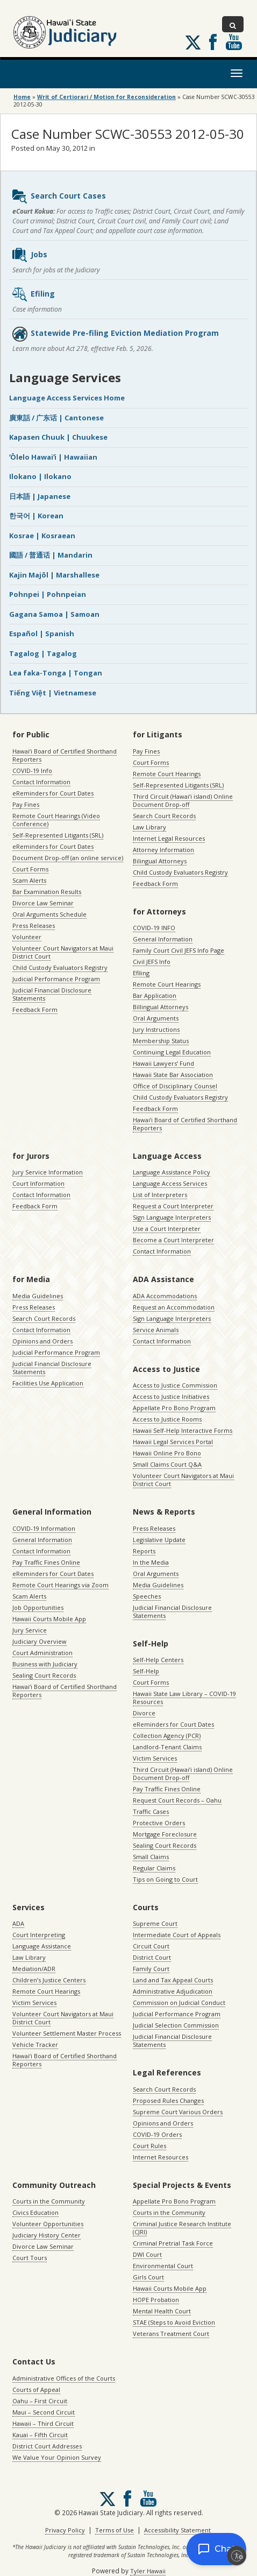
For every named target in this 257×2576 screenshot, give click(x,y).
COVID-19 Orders (157, 2134)
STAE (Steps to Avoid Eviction (174, 2322)
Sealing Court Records (44, 1675)
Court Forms (30, 869)
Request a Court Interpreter (173, 1206)
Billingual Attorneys (160, 1007)
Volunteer (26, 937)
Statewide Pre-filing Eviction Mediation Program (115, 334)
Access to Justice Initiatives (171, 1396)
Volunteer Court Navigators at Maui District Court (62, 952)
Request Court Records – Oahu (177, 1800)
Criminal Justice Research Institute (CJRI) (182, 2228)
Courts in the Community (48, 2201)
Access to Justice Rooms (167, 1419)
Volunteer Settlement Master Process (66, 2033)
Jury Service (29, 1630)
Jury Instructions (156, 1029)
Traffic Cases (151, 1811)
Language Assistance (41, 1946)
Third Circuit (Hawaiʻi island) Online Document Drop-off (183, 800)
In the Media (151, 1562)
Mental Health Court (162, 2311)
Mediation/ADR (33, 1969)
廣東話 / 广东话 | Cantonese (56, 418)
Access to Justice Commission (175, 1385)
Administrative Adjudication (172, 1991)
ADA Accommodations (165, 1296)
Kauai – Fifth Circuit (40, 2435)
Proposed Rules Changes (168, 2100)
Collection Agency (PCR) (167, 1736)
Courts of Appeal (36, 2389)
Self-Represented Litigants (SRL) (57, 835)
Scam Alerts (29, 880)
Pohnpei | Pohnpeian (47, 594)
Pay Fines (25, 804)
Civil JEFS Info (151, 962)
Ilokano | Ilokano (40, 476)
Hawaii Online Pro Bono (167, 1453)
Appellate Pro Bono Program (174, 1408)
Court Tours (29, 2258)
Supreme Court (155, 1923)
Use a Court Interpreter (167, 1228)
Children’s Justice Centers (48, 1980)
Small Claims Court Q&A (167, 1464)
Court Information (38, 1183)
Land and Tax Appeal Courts (173, 1980)
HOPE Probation (156, 2300)
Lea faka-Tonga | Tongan (55, 673)
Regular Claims (154, 1868)
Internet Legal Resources (169, 838)
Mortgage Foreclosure (165, 1834)
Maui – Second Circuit (43, 2412)
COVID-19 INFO (154, 928)
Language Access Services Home (67, 398)
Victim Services (155, 1758)
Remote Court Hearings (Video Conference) (56, 820)
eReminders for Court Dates (53, 793)
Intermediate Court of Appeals (176, 1935)
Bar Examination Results (46, 892)
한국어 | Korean (36, 515)
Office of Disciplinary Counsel (175, 1086)
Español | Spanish (41, 633)
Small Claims (151, 1857)
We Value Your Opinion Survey (56, 2457)
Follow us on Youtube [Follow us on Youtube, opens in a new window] (234, 42)
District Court (152, 1957)
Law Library (149, 827)
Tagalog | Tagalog (43, 653)
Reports (144, 1551)
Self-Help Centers (158, 1660)
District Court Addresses (47, 2446)
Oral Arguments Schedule (49, 914)
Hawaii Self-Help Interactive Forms (182, 1430)
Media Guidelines (37, 1296)
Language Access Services (170, 1183)
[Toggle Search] (233, 24)
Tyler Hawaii (148, 2571)
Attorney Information (163, 850)
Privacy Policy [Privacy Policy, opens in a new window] (65, 2530)
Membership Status (161, 1041)
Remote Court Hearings (167, 774)
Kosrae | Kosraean (42, 535)
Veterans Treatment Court (171, 2333)
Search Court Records (164, 816)
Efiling (33, 294)
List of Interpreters (160, 1195)
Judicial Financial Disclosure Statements (51, 994)
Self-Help (146, 1671)
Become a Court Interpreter (173, 1240)
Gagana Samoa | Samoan (54, 614)
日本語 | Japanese (39, 496)
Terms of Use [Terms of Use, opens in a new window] (114, 2530)
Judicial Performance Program (56, 979)
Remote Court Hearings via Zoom (60, 1585)
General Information (162, 939)
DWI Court (147, 2254)
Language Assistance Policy (171, 1172)
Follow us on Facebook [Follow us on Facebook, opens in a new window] (213, 42)
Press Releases (33, 925)
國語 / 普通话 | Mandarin (50, 555)
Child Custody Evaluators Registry (60, 967)
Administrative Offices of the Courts (63, 2378)
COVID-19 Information (43, 1528)
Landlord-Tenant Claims (167, 1747)
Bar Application (154, 995)
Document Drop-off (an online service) (67, 858)
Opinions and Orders (42, 1341)
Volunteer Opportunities (47, 2224)
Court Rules (149, 2146)
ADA (18, 1923)
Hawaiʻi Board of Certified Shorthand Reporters (64, 755)
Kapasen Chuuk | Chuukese (58, 437)
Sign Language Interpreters (172, 1217)
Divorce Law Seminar (43, 903)
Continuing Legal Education (172, 1052)
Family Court (151, 1969)
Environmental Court (163, 2266)
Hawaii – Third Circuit (43, 2423)
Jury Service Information (47, 1172)
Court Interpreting (38, 1935)
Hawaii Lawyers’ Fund (163, 1063)
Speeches (147, 1596)
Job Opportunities (37, 1607)
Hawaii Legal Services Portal (173, 1442)
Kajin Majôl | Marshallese (54, 575)
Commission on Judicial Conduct (179, 2002)
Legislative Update (159, 1540)
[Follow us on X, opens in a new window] (193, 42)
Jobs (29, 255)
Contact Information (41, 782)
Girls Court (148, 2277)
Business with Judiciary (44, 1664)
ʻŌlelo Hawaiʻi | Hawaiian (53, 457)
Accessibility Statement (177, 2530)
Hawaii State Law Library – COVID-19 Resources (184, 1698)
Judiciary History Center (46, 2235)
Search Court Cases (58, 196)
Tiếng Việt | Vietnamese (52, 693)
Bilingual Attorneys (160, 861)
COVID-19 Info (32, 770)
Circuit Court (151, 1946)
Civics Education (35, 2212)
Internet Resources (160, 2157)
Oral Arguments (156, 1018)
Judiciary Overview (39, 1641)
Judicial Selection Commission (176, 2025)
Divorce (144, 1713)
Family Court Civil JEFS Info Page (178, 950)
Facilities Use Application (47, 1383)
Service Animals (156, 1330)
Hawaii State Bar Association (173, 1075)
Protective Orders (159, 1823)
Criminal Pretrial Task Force (173, 2243)
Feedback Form (35, 1009)
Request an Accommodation (174, 1307)
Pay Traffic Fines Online (46, 1562)
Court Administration (42, 1653)
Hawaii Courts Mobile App (49, 1619)
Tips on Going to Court (165, 1879)
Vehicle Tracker (35, 2044)
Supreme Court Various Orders (178, 2112)
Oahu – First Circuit (39, 2401)
